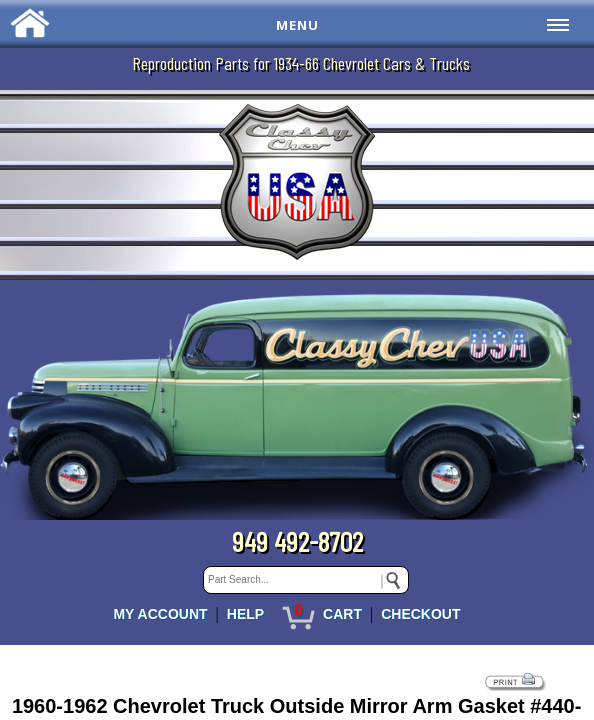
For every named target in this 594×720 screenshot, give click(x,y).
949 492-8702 (297, 541)
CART (342, 614)
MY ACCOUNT (160, 614)
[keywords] (306, 580)
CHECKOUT (420, 614)
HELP (245, 614)
